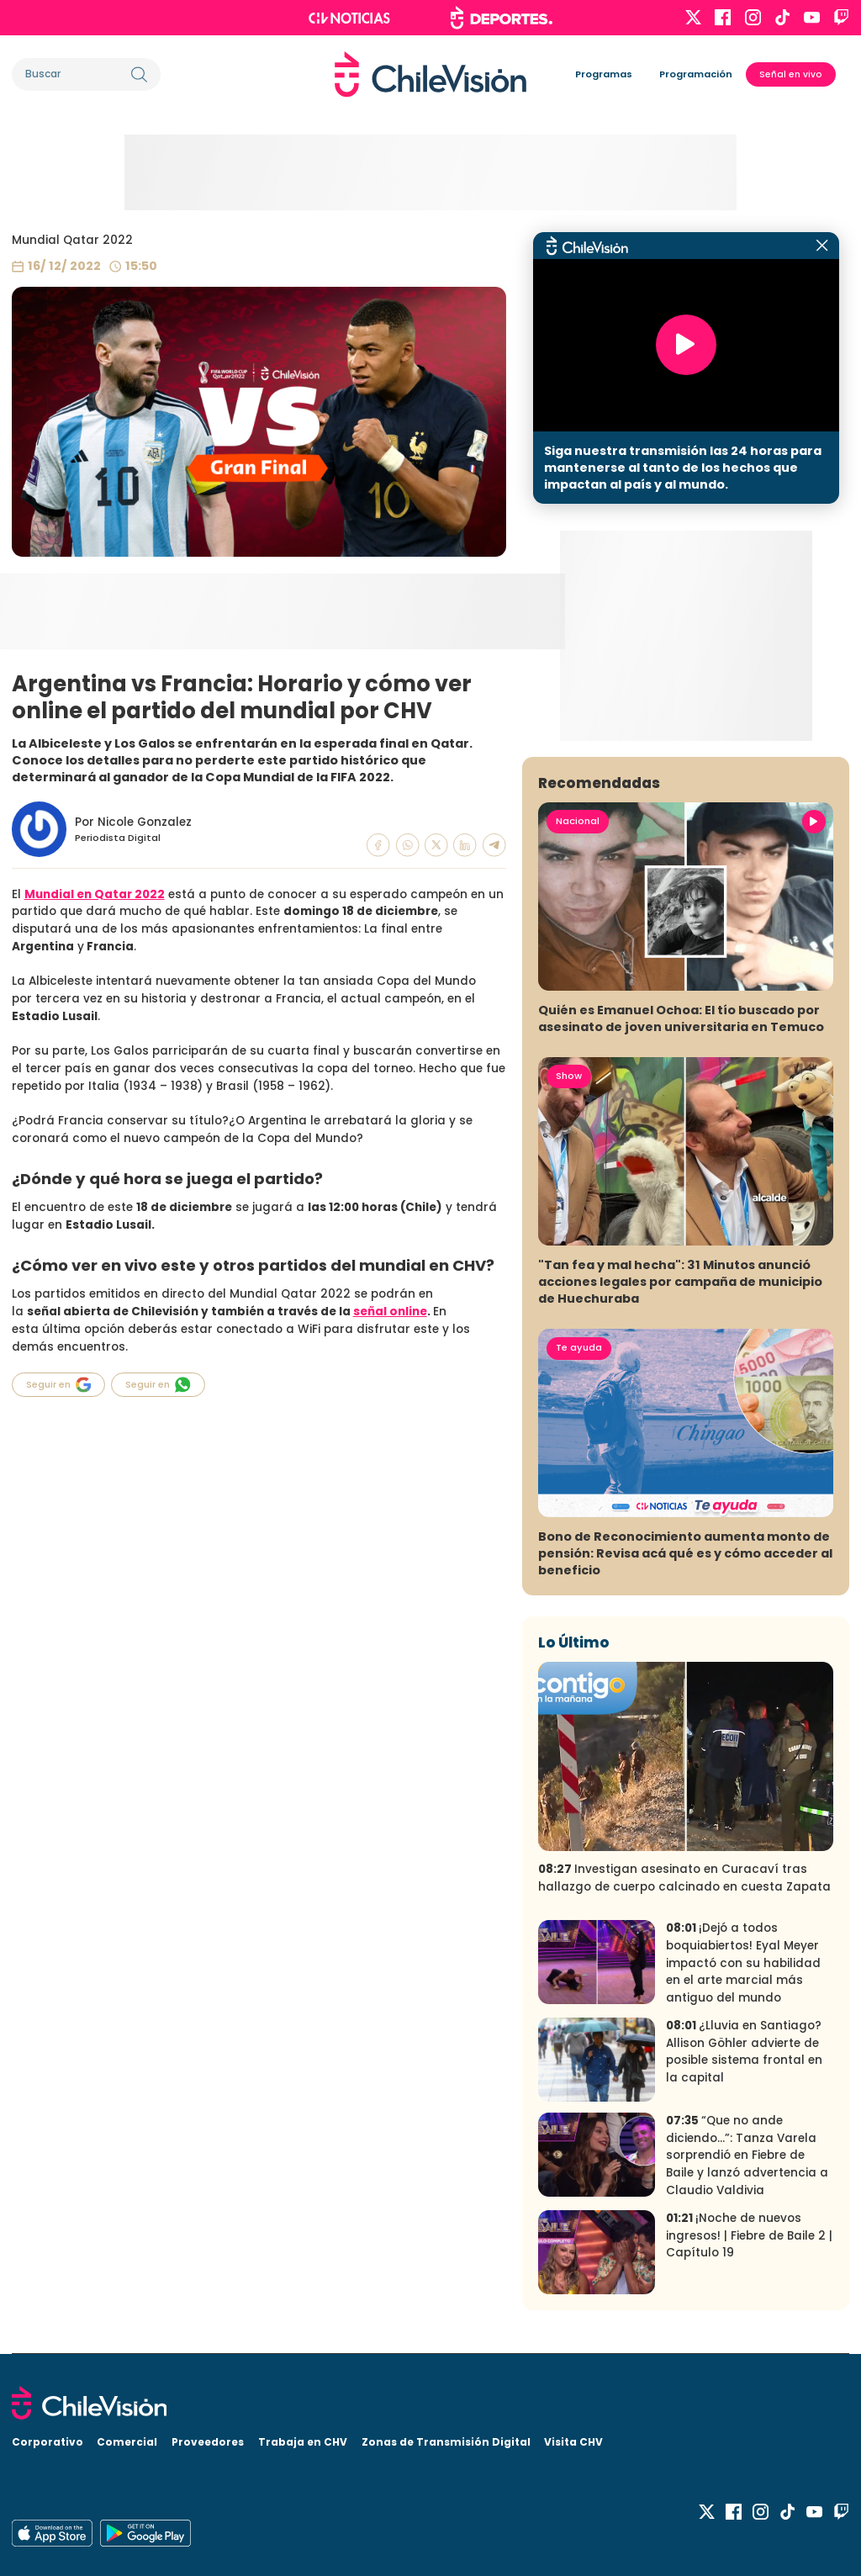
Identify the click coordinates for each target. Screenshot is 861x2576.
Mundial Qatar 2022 (72, 240)
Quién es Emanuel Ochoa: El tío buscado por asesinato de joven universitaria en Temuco (681, 1018)
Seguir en (59, 1385)
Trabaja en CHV (302, 2442)
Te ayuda (579, 1347)
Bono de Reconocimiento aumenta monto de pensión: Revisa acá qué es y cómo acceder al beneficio (685, 1553)
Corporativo (47, 2442)
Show (569, 1075)
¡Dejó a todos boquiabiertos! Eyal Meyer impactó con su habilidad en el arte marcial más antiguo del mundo (743, 1962)
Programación (695, 74)
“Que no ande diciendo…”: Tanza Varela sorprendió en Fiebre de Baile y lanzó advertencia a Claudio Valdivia (747, 2155)
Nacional (578, 821)
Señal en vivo (790, 74)
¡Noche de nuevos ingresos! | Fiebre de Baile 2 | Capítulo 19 (749, 2235)
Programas (603, 74)
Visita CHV (573, 2442)
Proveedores (208, 2442)
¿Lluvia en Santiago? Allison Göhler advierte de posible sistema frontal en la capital (744, 2052)
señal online (390, 1312)
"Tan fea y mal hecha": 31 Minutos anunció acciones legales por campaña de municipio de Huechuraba (680, 1281)
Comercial (127, 2442)
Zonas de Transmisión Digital (446, 2442)
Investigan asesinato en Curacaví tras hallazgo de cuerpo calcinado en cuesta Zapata (684, 1878)
